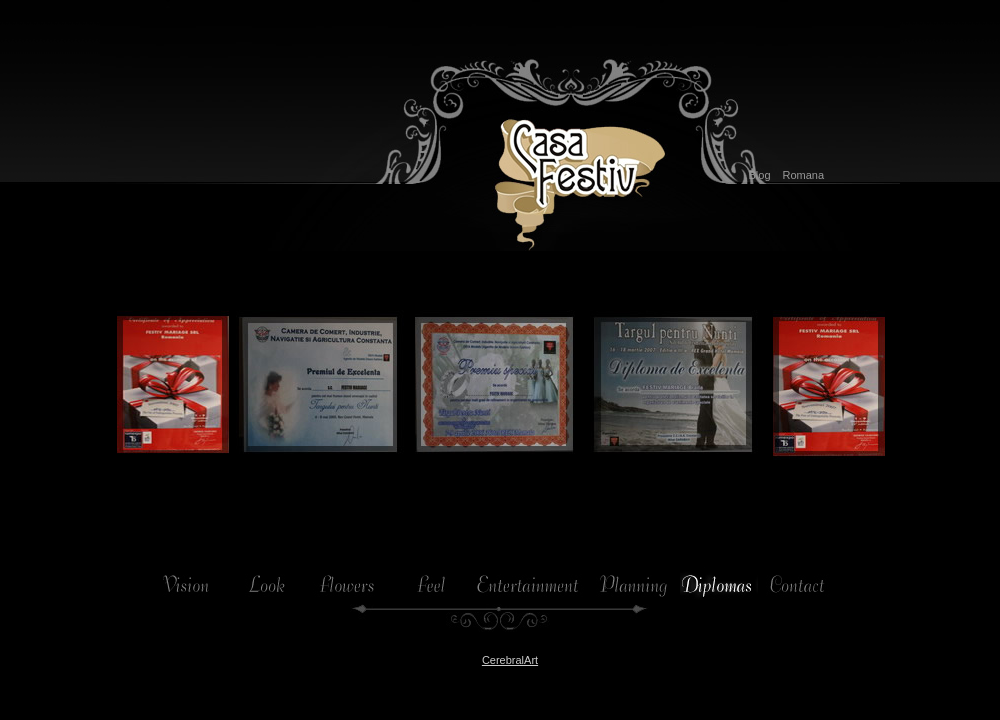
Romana (804, 175)
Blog (759, 175)
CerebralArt (510, 660)
